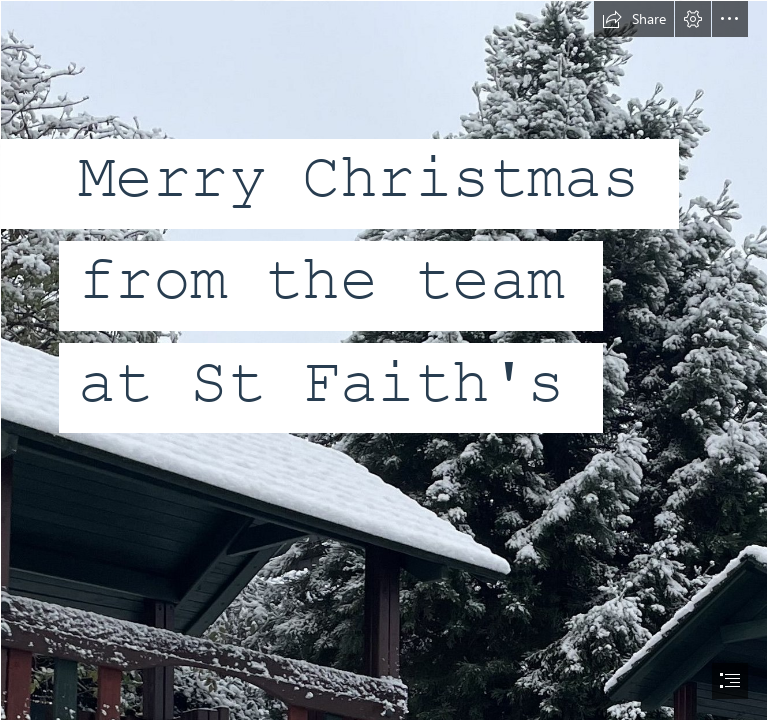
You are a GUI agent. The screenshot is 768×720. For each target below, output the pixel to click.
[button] (634, 19)
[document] (384, 360)
